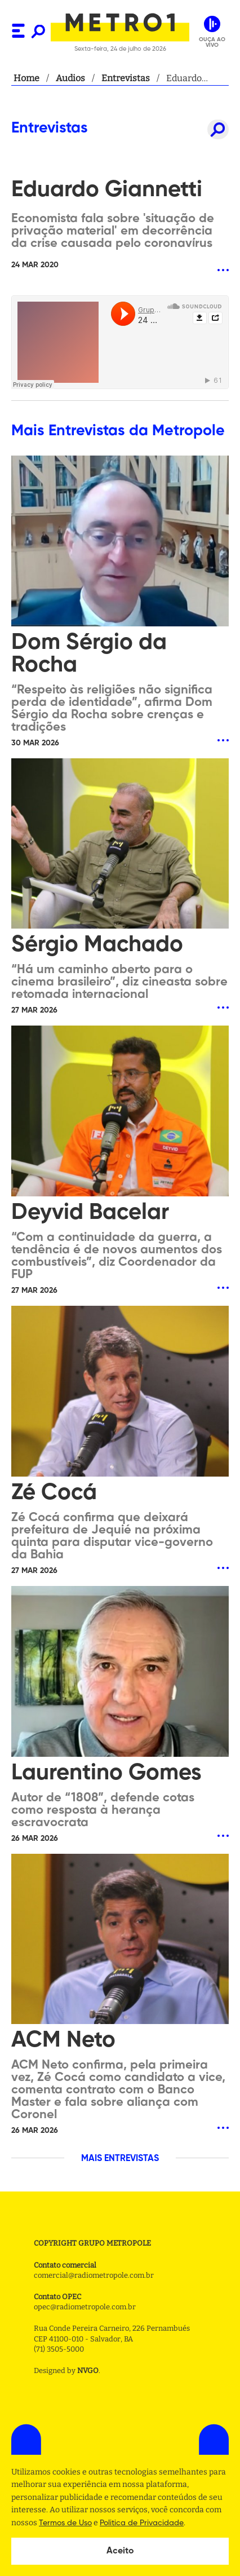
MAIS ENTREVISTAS (120, 2158)
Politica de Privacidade (142, 2523)
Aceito (120, 2551)
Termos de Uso (65, 2523)
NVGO (88, 2370)
